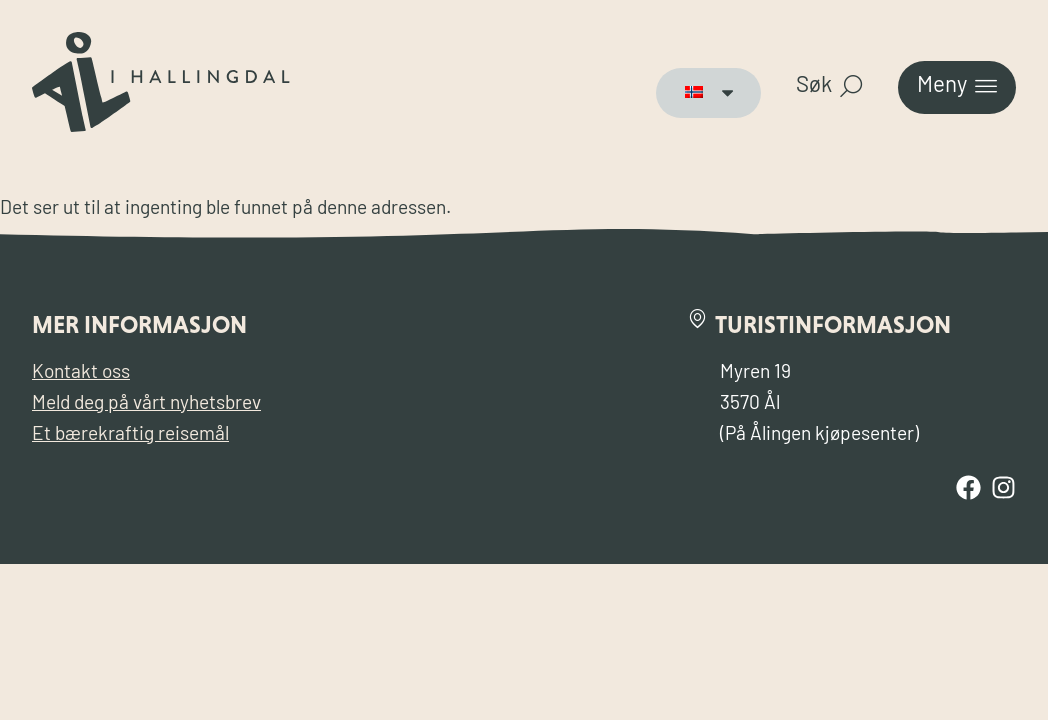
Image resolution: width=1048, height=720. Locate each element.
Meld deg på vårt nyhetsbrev (146, 404)
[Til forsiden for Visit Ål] (161, 127)
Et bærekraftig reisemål (130, 435)
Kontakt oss (81, 373)
